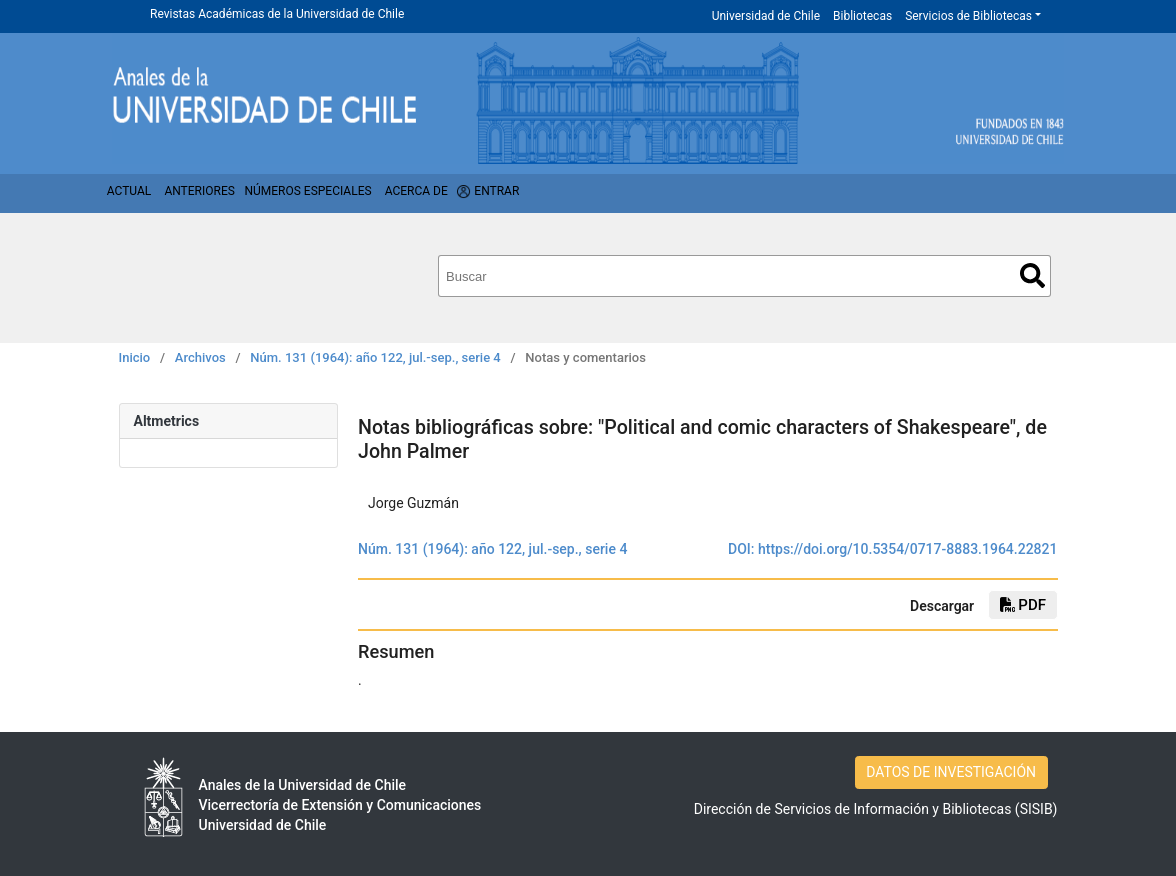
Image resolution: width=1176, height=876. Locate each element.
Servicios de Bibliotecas (968, 16)
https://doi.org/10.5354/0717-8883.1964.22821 (908, 549)
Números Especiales (307, 191)
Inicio (135, 357)
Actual (129, 191)
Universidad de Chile (766, 16)
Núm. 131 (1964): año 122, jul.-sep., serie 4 (375, 357)
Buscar (1032, 275)
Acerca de (416, 191)
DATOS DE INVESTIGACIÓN (951, 772)
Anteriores (199, 191)
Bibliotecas (862, 16)
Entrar (496, 191)
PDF (1023, 605)
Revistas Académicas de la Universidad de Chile (277, 14)
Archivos (200, 357)
